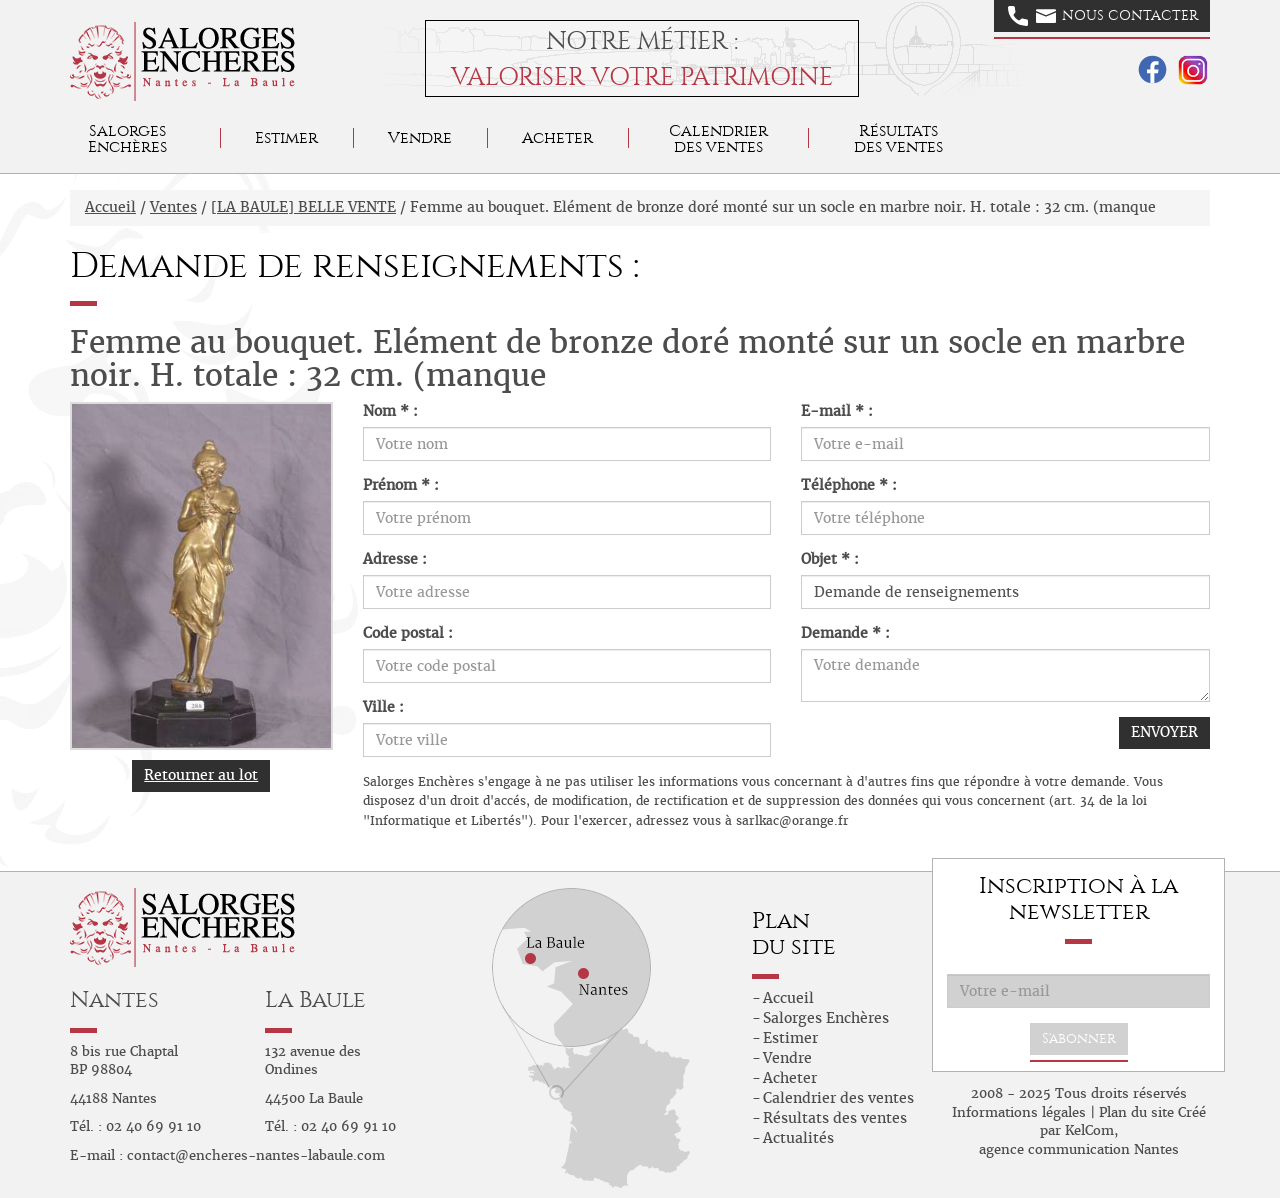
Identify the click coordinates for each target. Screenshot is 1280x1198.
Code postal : (408, 633)
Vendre (420, 137)
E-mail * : (837, 411)
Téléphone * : (849, 485)
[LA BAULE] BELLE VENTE (303, 207)
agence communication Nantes (1079, 1149)
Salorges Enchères (826, 1018)
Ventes (173, 207)
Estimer (286, 137)
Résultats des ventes (835, 1118)
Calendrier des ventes (718, 138)
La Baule (315, 999)
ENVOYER (1164, 732)
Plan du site (1136, 1112)
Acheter (557, 137)
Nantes (114, 999)
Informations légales (1019, 1112)
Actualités (798, 1138)
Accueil (110, 207)
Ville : (383, 707)
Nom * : (390, 411)
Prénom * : (401, 485)
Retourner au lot (201, 775)
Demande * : (845, 633)
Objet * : (830, 559)
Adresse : (395, 559)
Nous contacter (1103, 16)
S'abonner (1079, 1038)
